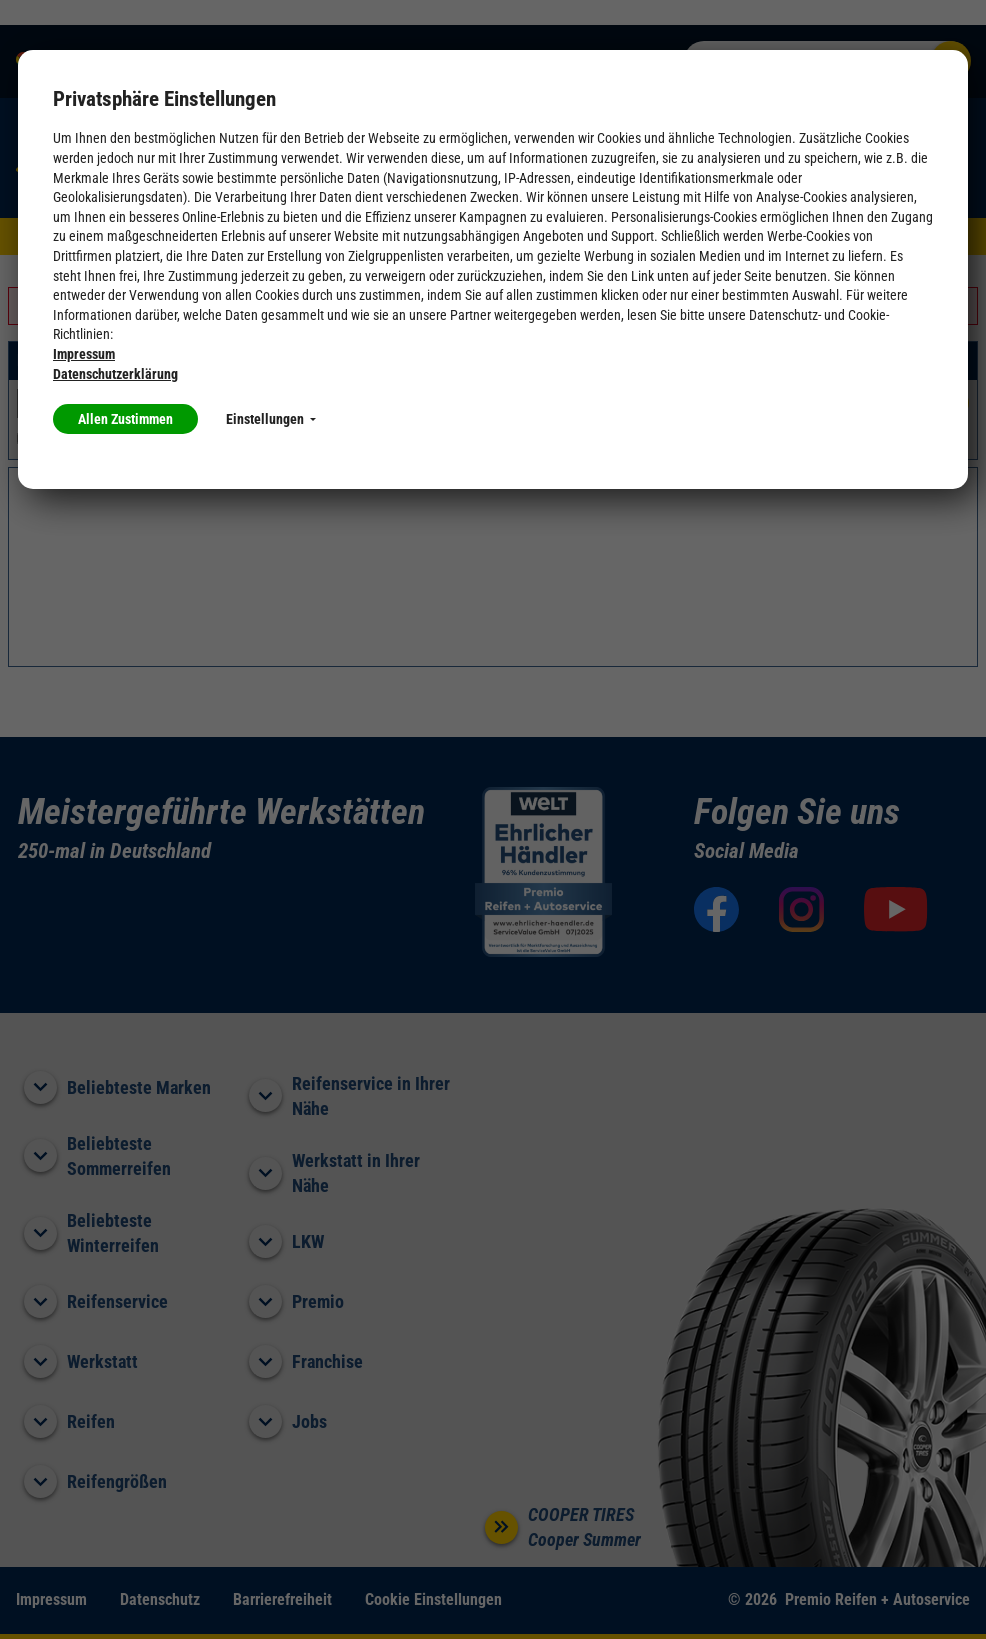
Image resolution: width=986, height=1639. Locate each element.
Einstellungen (271, 419)
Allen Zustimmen (125, 419)
